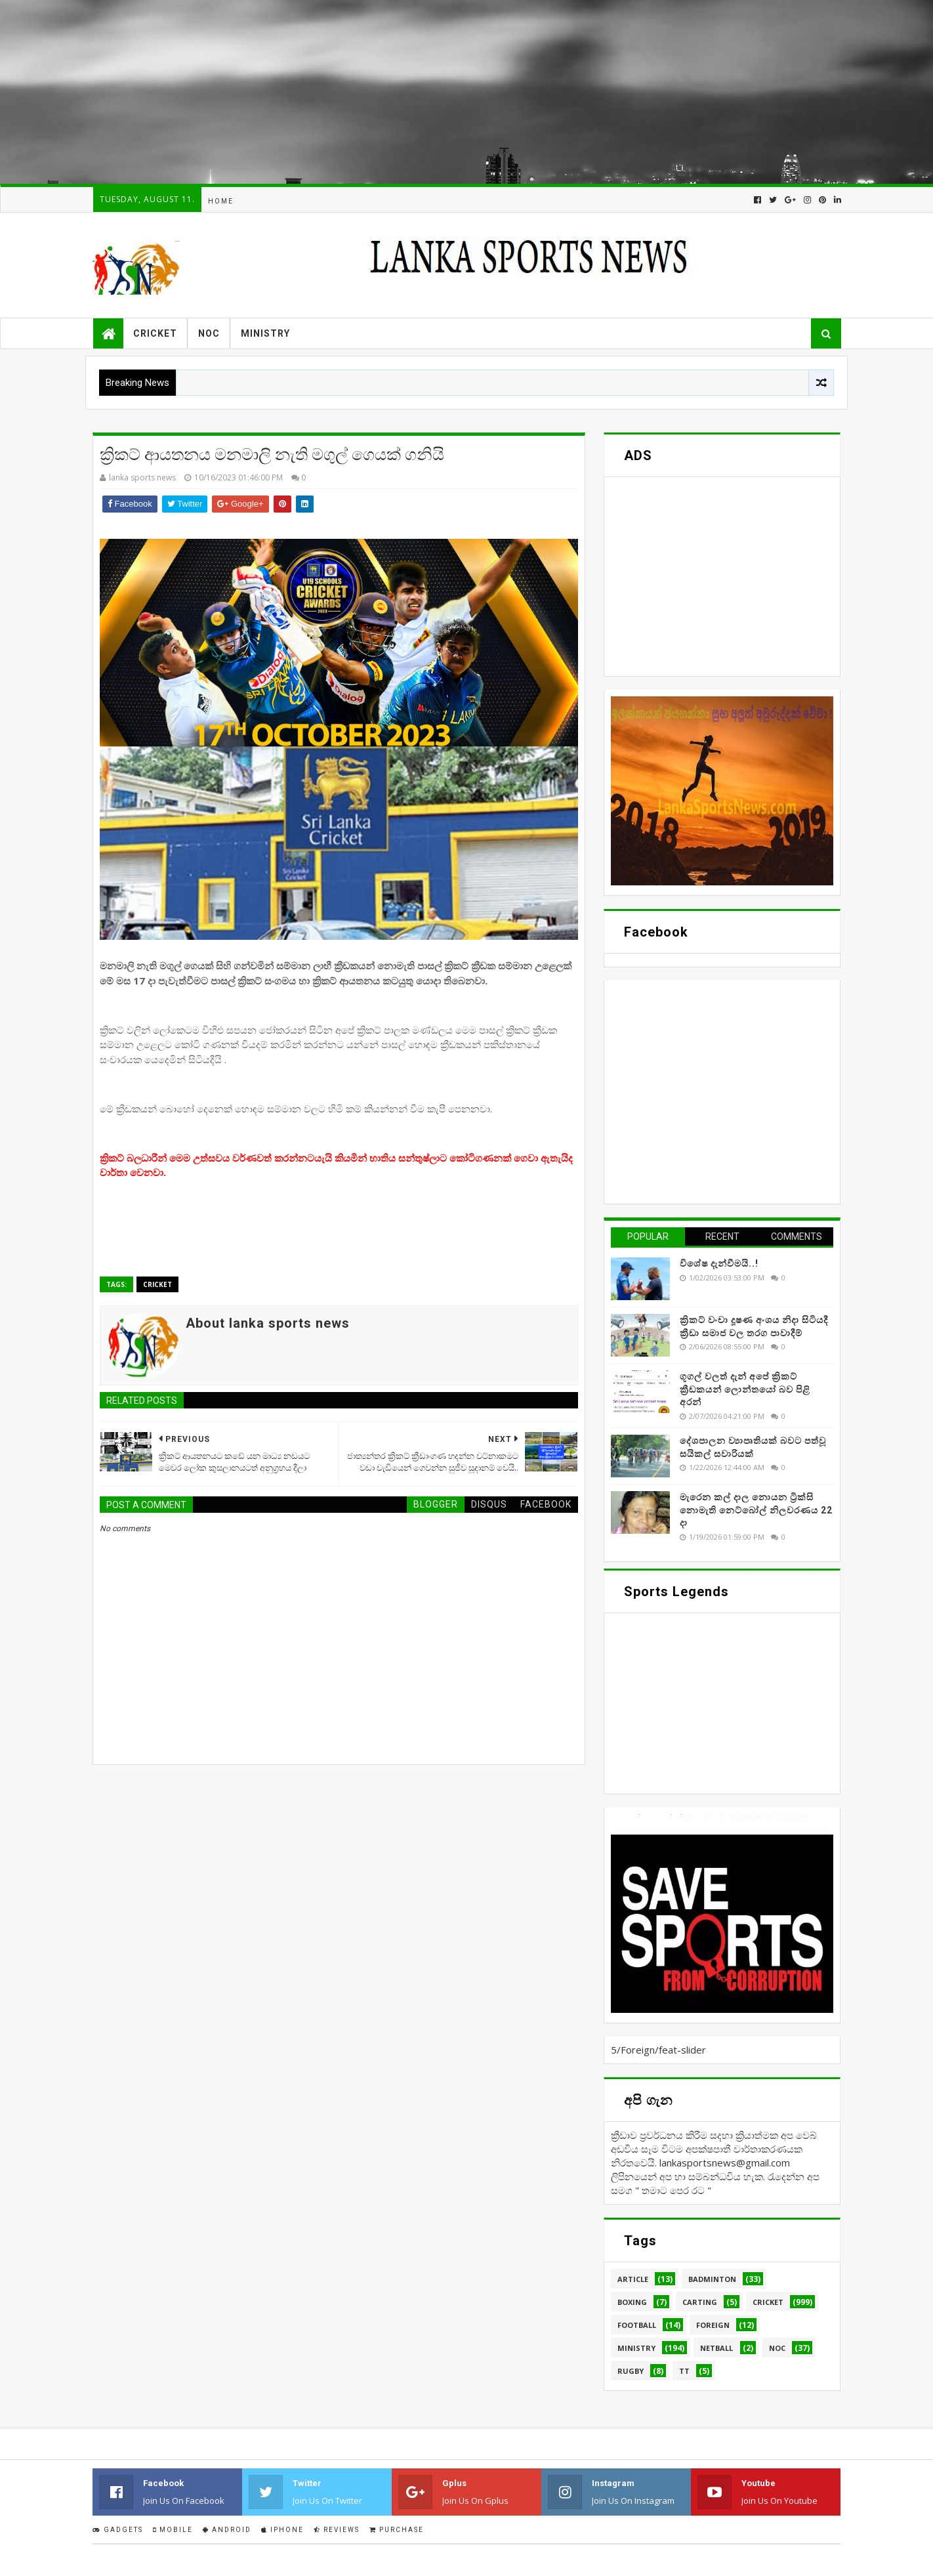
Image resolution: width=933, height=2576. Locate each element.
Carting (699, 2302)
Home (221, 201)
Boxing (632, 2302)
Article (632, 2279)
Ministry (265, 333)
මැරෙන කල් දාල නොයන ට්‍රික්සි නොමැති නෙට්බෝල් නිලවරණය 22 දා (756, 1510)
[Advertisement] (393, 92)
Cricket (155, 333)
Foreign (713, 2325)
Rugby (630, 2371)
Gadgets (118, 2529)
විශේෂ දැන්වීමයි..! (719, 1263)
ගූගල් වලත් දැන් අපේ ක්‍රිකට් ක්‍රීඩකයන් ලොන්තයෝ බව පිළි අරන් (745, 1389)
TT (684, 2371)
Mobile (173, 2529)
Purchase (396, 2529)
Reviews (337, 2529)
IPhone (282, 2529)
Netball (716, 2348)
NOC (209, 333)
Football (636, 2325)
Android (227, 2529)
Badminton (712, 2279)
